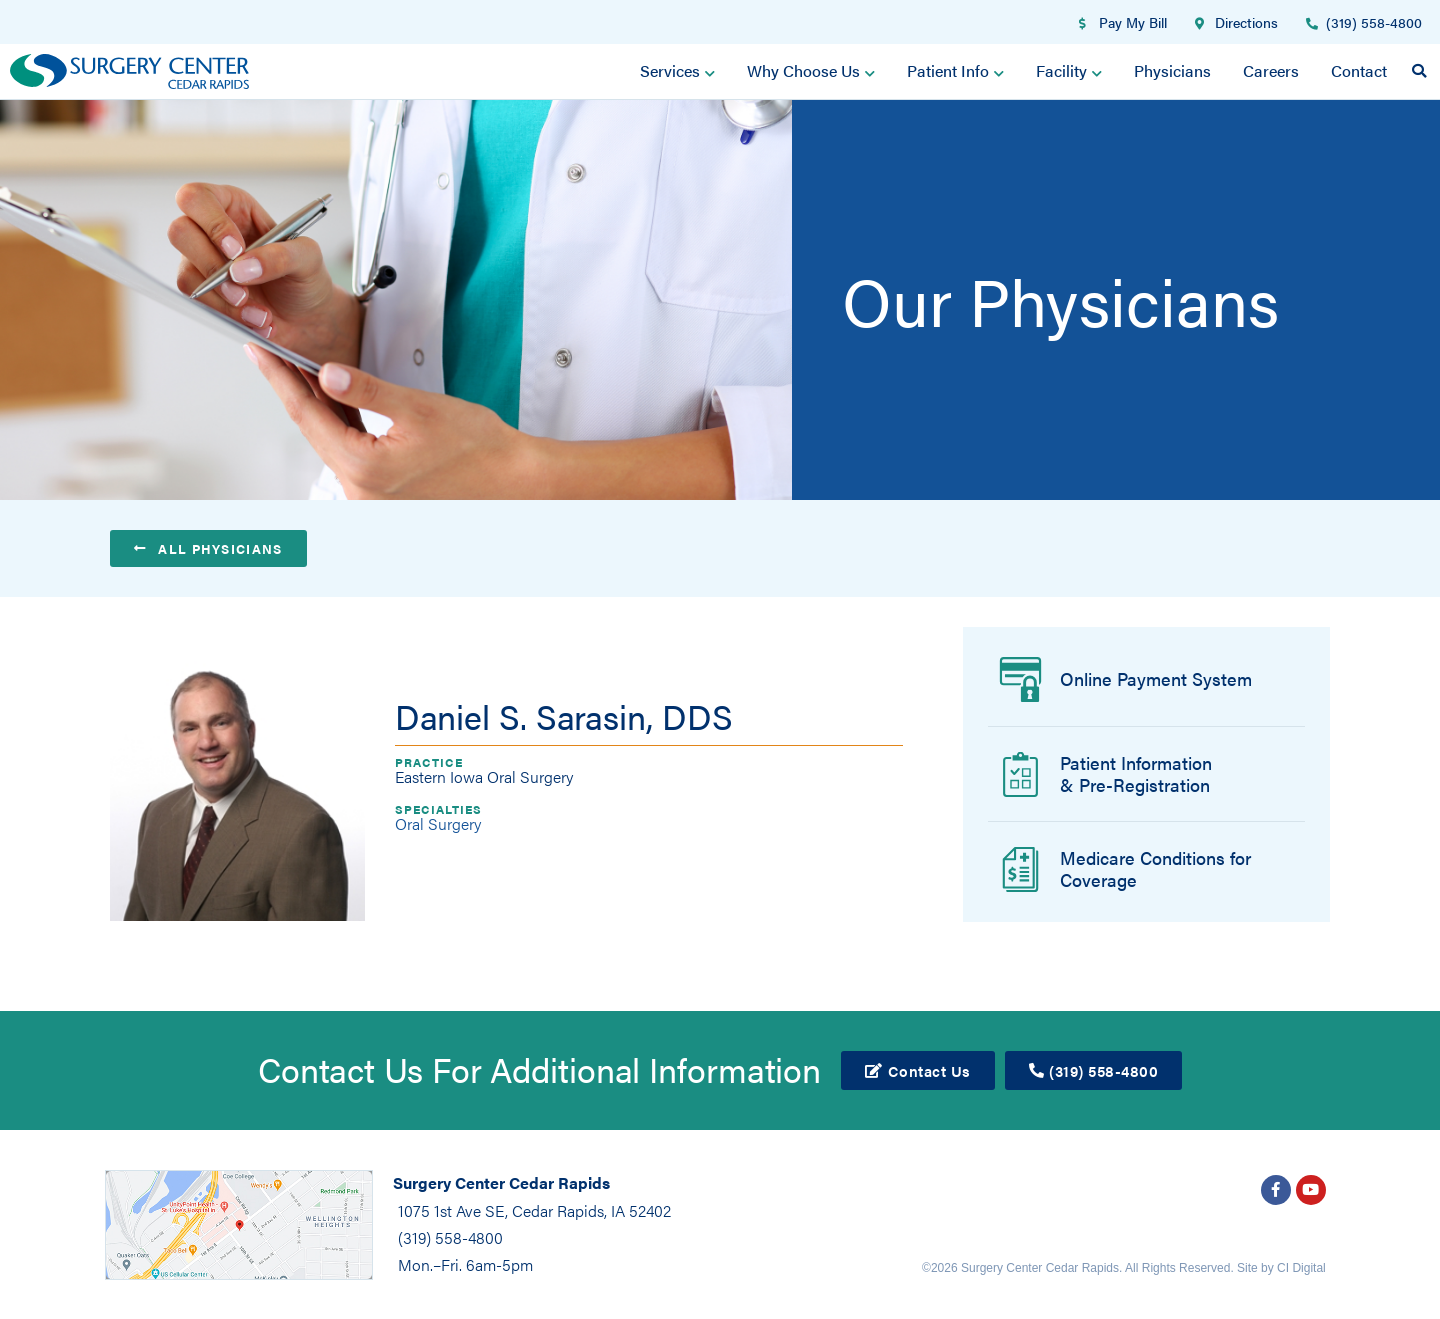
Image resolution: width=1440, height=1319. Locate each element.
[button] (1419, 71)
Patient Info (955, 71)
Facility (1069, 71)
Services (677, 71)
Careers (1271, 70)
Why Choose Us (811, 71)
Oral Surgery (438, 822)
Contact (1359, 70)
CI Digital (1301, 1267)
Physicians (1172, 70)
